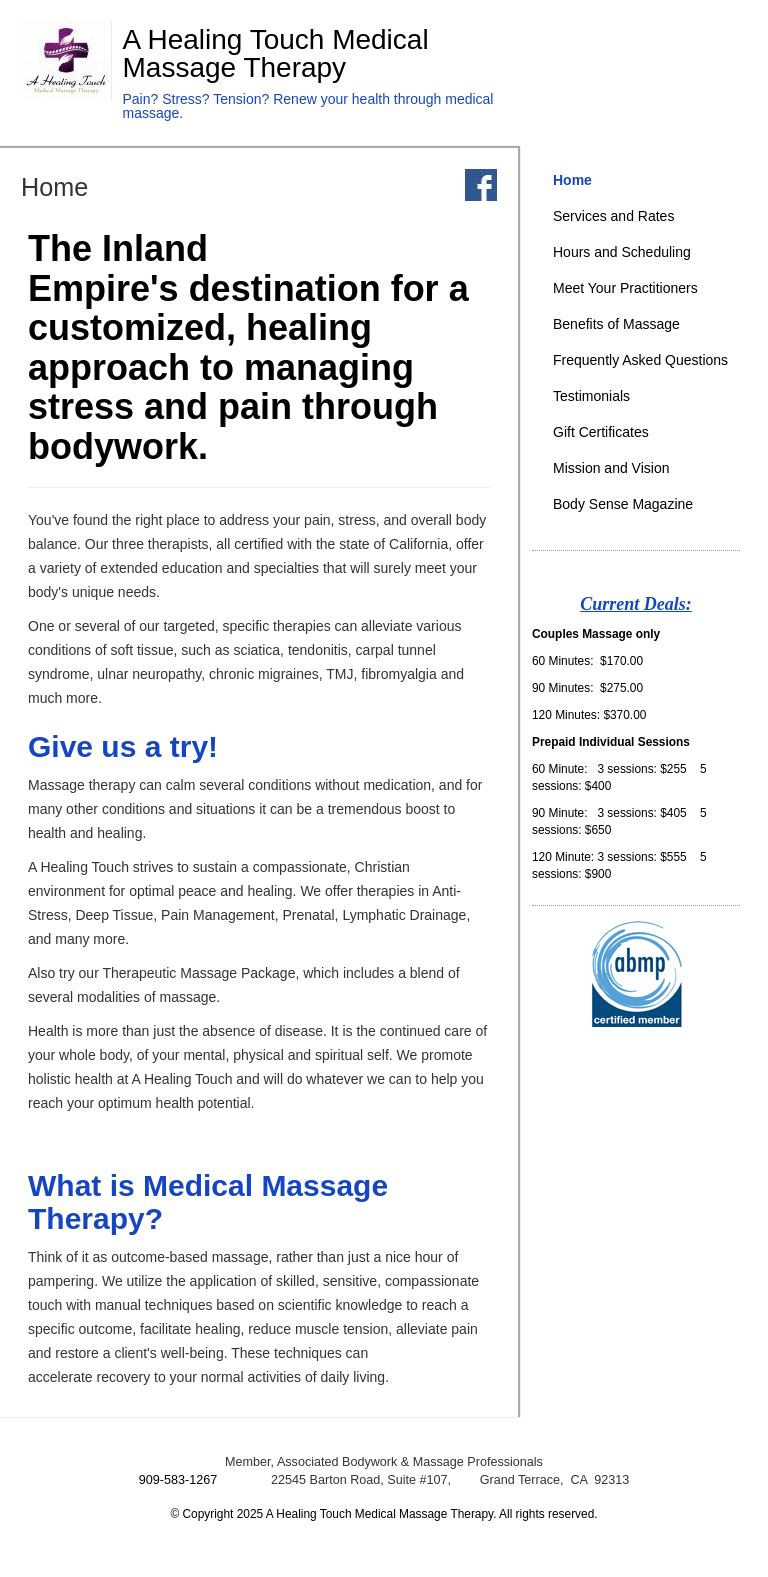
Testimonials (591, 396)
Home (572, 180)
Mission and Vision (611, 468)
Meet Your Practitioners (625, 288)
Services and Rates (613, 216)
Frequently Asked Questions (640, 360)
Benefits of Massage (616, 324)
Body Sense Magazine (623, 504)
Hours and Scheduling (622, 252)
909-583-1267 (178, 1480)
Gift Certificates (601, 432)
